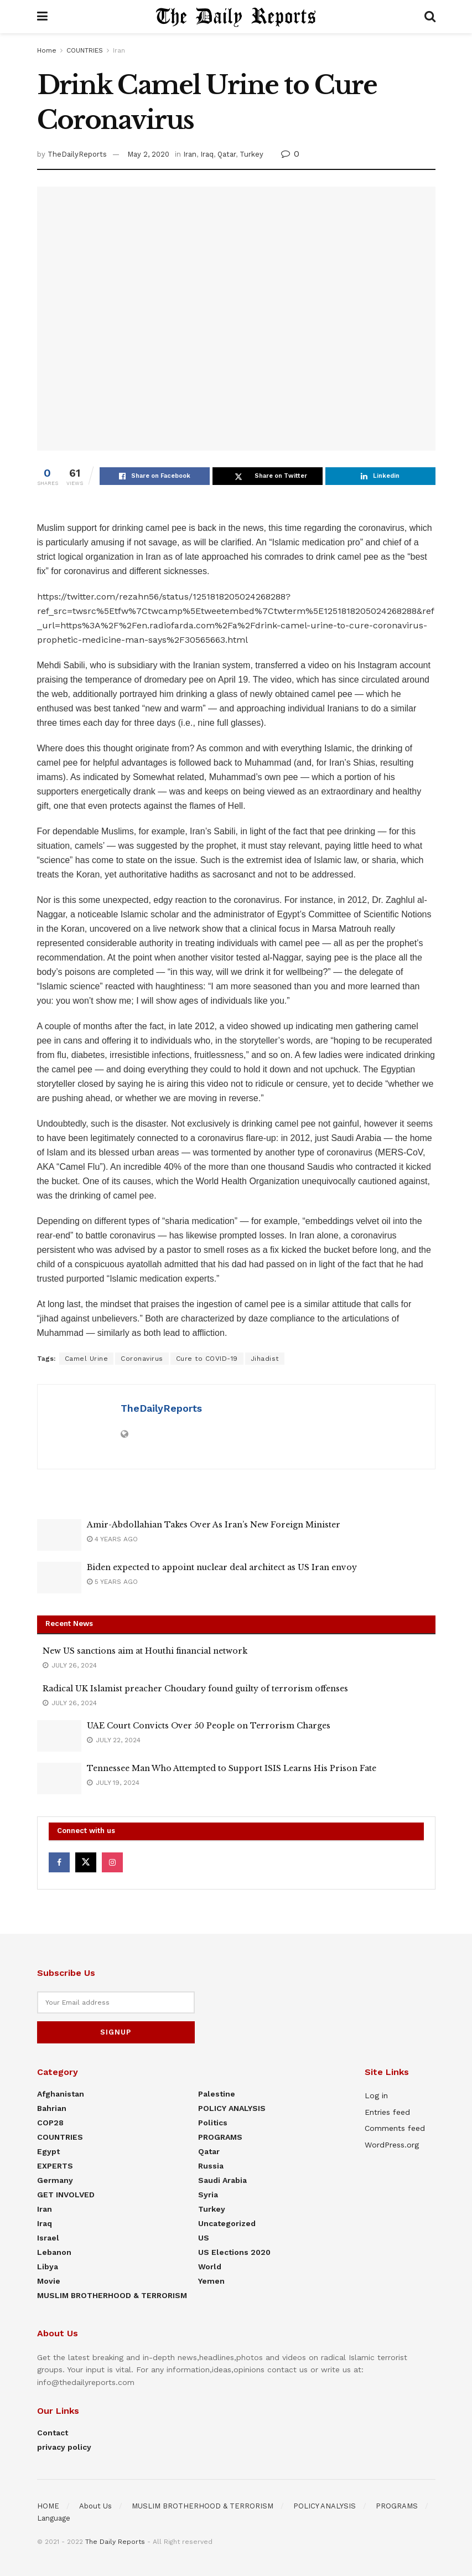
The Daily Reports (115, 2541)
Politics (212, 2122)
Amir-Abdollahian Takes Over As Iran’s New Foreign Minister (213, 1525)
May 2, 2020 (148, 154)
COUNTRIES (84, 50)
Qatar (226, 154)
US (203, 2237)
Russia (211, 2165)
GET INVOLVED (66, 2194)
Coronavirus (142, 1358)
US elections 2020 (234, 2251)
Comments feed (395, 2127)
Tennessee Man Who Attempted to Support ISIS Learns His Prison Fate (231, 1768)
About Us (95, 2505)
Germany (55, 2179)
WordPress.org (392, 2143)
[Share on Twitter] (267, 476)
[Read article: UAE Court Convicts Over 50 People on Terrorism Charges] (59, 1736)
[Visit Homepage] (236, 16)
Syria (208, 2194)
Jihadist (265, 1358)
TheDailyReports (77, 154)
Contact (52, 2432)
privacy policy (64, 2446)
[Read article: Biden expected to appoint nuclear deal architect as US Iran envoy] (59, 1577)
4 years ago (112, 1539)
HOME (48, 2505)
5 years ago (112, 1582)
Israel (48, 2237)
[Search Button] (429, 16)
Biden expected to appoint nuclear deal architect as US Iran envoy (222, 1567)
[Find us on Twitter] (85, 1862)
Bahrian (51, 2107)
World (209, 2266)
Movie (48, 2280)
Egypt (48, 2150)
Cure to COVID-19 (207, 1358)
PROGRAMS (220, 2136)
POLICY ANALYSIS (232, 2107)
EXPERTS (55, 2165)
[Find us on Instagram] (112, 1862)
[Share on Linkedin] (380, 476)
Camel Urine (86, 1358)
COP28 (50, 2122)
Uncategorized (227, 2222)
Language (53, 2517)
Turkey (251, 154)
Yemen (211, 2280)
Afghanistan (60, 2093)
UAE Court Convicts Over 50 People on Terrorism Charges (208, 1726)
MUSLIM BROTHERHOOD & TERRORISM (112, 2294)
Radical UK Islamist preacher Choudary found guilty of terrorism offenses (195, 1689)
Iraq (207, 154)
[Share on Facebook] (155, 476)
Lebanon (54, 2251)
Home (46, 50)
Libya (47, 2266)
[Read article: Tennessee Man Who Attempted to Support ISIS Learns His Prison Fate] (59, 1778)
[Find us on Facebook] (59, 1862)
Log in (376, 2094)
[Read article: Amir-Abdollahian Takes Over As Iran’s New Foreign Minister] (59, 1535)
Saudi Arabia (222, 2179)
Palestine (216, 2093)
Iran (119, 50)
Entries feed (387, 2111)
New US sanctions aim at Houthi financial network (145, 1651)
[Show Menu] (42, 16)
